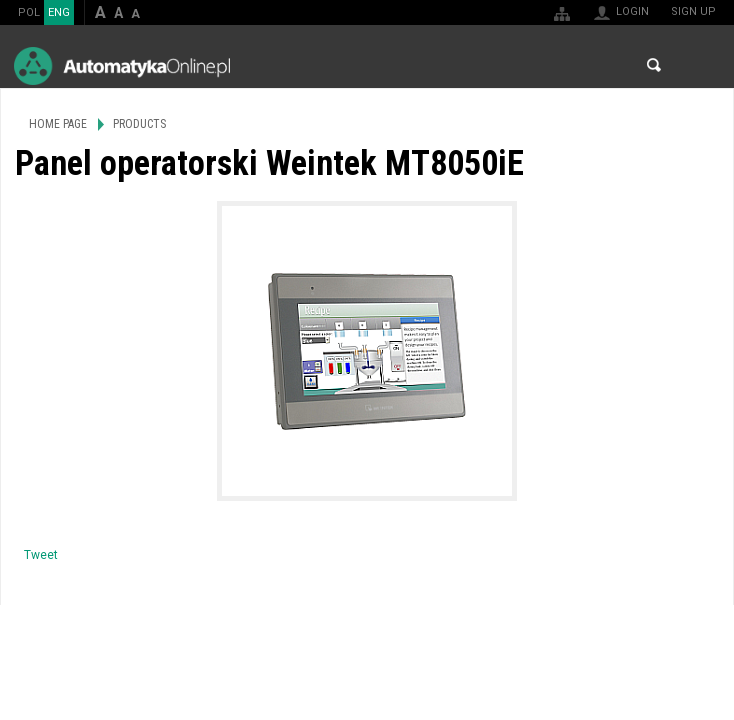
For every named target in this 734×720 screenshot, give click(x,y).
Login (632, 11)
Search (654, 65)
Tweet (41, 555)
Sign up (693, 11)
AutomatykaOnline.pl (122, 65)
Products (139, 124)
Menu (699, 65)
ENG (59, 12)
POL (29, 12)
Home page (58, 124)
